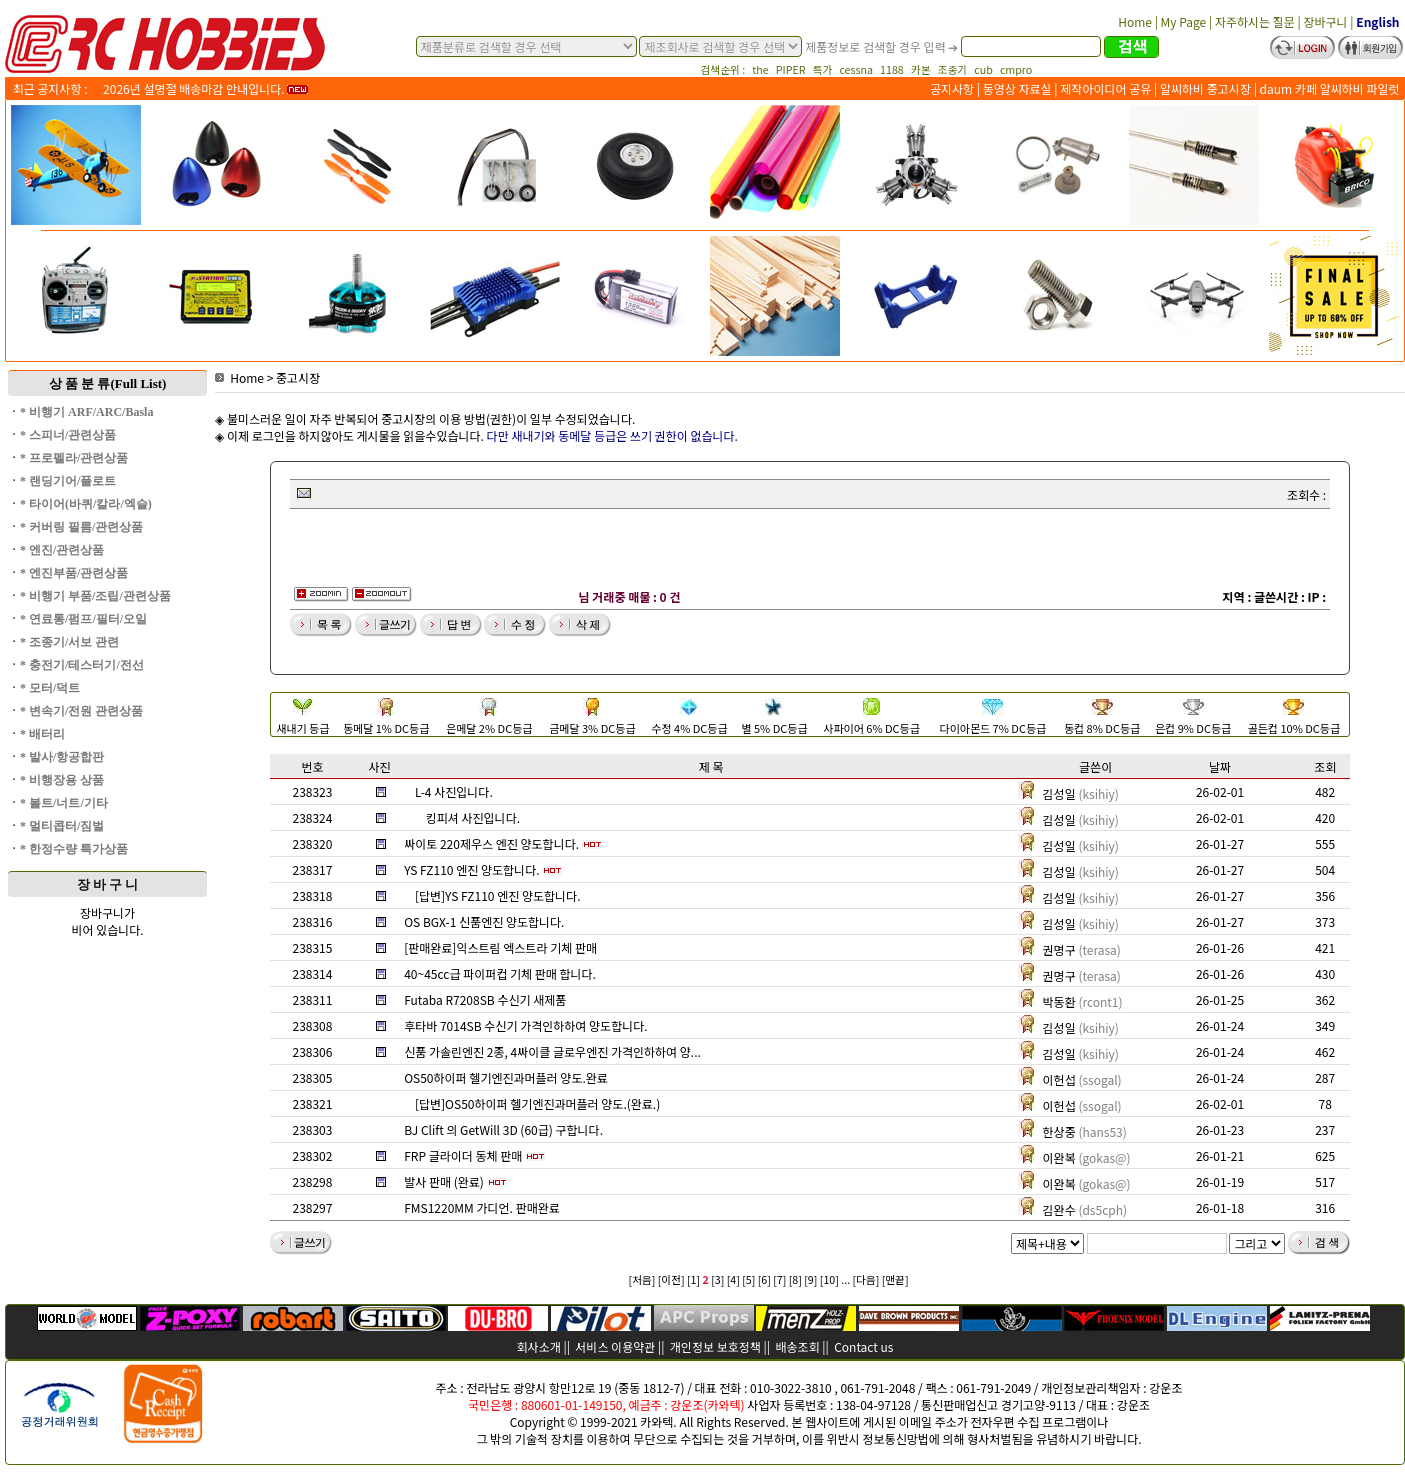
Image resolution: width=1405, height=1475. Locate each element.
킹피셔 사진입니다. (473, 817)
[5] (748, 1279)
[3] (717, 1279)
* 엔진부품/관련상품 (74, 573)
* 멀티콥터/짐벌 (62, 826)
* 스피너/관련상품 (68, 435)
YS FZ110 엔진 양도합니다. (471, 869)
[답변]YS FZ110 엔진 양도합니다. (498, 895)
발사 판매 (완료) (444, 1181)
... (845, 1279)
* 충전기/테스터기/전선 (82, 665)
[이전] (671, 1279)
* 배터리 (42, 734)
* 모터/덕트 (50, 688)
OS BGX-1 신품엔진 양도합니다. (484, 921)
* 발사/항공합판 (62, 757)
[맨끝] (895, 1279)
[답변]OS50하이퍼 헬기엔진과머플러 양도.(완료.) (537, 1103)
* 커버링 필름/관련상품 (81, 527)
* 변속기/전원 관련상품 (81, 711)
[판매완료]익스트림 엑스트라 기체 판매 (500, 947)
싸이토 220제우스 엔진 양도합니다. (491, 843)
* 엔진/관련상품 (62, 550)
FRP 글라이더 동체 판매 (463, 1155)
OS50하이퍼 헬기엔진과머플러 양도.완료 (506, 1077)
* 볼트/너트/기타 (64, 803)
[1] (693, 1279)
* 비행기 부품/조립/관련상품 (95, 596)
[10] (829, 1279)
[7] (779, 1279)
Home (239, 377)
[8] (795, 1279)
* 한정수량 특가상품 (74, 849)
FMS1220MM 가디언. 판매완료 (482, 1207)
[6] (764, 1279)
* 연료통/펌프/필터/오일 (83, 619)
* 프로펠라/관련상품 (74, 458)
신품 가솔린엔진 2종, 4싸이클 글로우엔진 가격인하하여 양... (552, 1051)
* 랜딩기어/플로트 (68, 481)
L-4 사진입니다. (454, 791)
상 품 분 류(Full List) (108, 383)
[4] (733, 1279)
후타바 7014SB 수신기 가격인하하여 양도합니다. (525, 1025)
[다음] (866, 1279)
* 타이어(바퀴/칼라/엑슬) (86, 504)
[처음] (642, 1279)
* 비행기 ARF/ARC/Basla (86, 412)
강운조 (1165, 1387)
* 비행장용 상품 (62, 780)
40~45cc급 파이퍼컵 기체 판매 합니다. (500, 973)
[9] (810, 1279)
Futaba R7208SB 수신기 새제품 (485, 999)
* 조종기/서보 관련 (69, 642)
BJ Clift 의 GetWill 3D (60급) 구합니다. (503, 1129)
